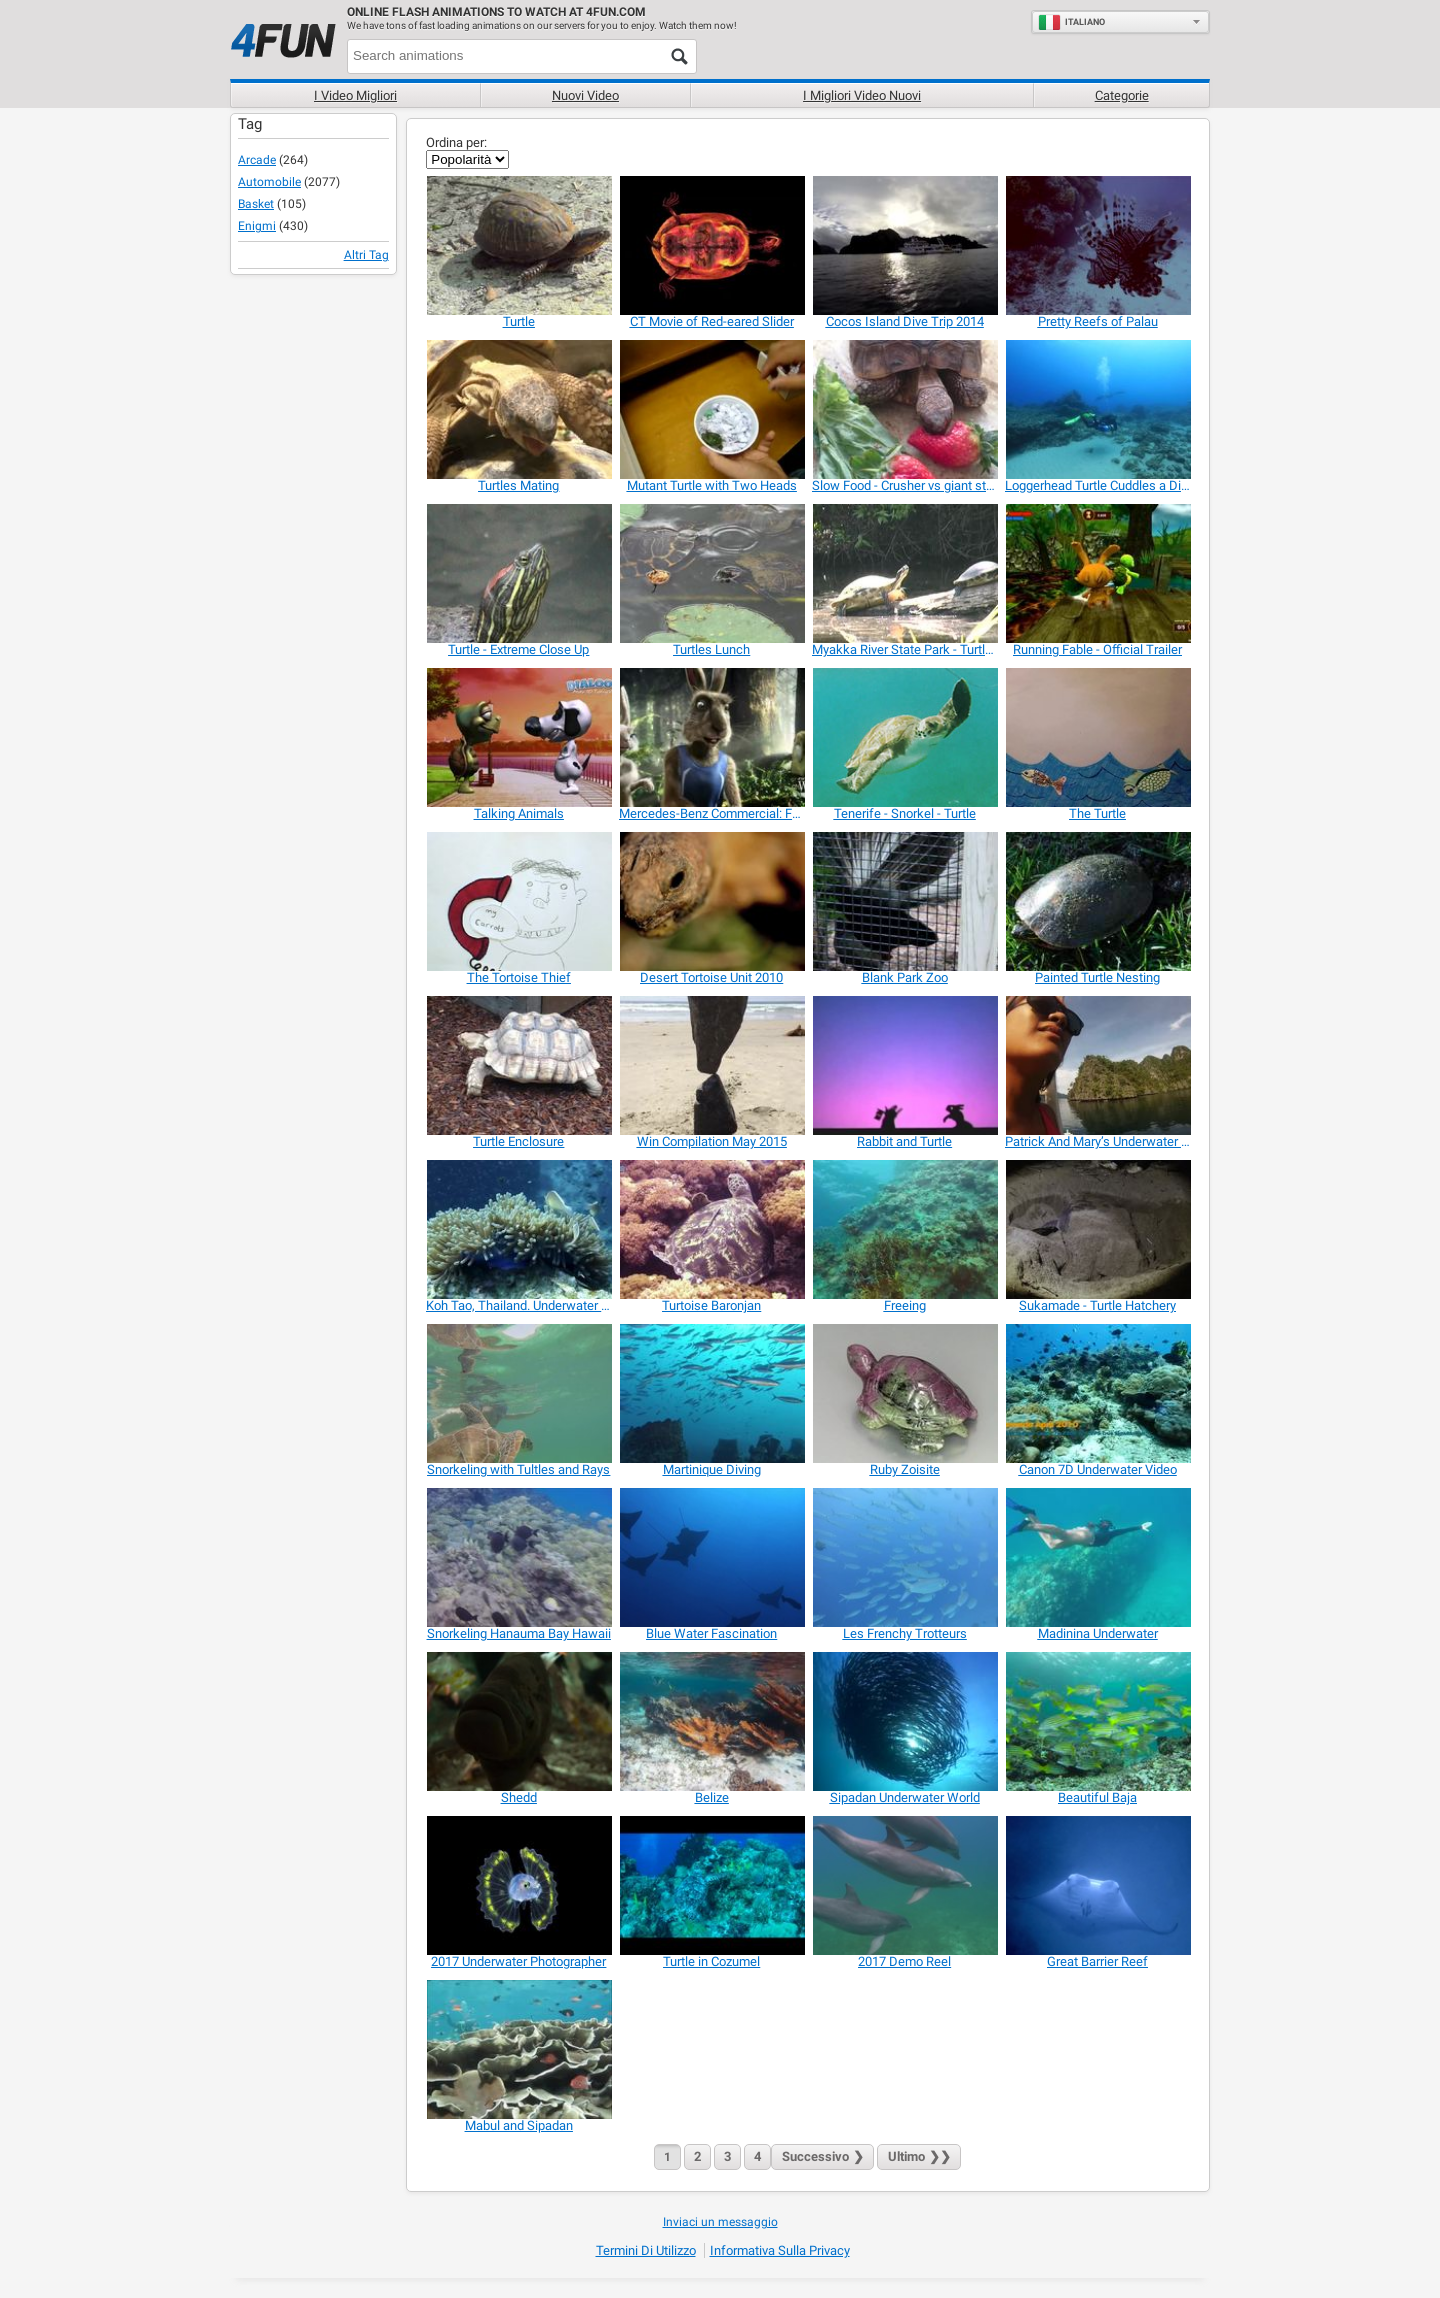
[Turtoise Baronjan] (711, 1229)
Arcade (257, 160)
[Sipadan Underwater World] (904, 1721)
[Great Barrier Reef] (1097, 1885)
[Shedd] (518, 1721)
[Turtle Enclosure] (518, 1065)
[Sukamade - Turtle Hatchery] (1097, 1229)
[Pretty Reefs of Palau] (1097, 245)
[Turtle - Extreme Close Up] (518, 573)
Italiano (1071, 22)
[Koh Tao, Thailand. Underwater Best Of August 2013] (518, 1229)
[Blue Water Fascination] (711, 1557)
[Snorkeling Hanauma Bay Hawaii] (518, 1557)
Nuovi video (585, 95)
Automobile (269, 182)
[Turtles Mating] (518, 409)
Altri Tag (366, 255)
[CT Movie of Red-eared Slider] (711, 245)
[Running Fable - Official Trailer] (1097, 573)
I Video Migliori (355, 95)
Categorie (1122, 95)
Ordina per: (456, 142)
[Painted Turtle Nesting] (1097, 901)
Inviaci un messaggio (720, 2222)
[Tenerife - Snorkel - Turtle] (904, 737)
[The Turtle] (1097, 737)
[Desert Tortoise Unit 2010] (711, 901)
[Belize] (711, 1721)
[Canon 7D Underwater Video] (1097, 1393)
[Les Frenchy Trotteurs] (904, 1557)
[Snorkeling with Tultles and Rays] (518, 1393)
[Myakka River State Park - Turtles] (904, 573)
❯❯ (919, 2156)
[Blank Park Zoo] (904, 901)
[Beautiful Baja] (1097, 1721)
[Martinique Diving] (711, 1393)
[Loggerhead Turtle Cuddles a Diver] (1097, 409)
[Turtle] (518, 245)
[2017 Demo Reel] (904, 1885)
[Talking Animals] (518, 737)
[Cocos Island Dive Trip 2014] (904, 245)
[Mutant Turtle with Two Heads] (711, 409)
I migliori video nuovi (862, 95)
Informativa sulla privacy (780, 2250)
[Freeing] (904, 1229)
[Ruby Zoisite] (904, 1393)
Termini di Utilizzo (646, 2250)
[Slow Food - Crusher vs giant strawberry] (904, 409)
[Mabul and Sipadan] (518, 2049)
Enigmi (257, 226)
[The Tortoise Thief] (518, 901)
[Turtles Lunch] (711, 573)
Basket (256, 204)
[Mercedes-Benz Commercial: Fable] (711, 737)
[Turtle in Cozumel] (711, 1885)
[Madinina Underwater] (1097, 1557)
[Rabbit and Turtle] (904, 1065)
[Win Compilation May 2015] (711, 1065)
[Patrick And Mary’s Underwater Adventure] (1097, 1065)
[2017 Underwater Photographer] (518, 1885)
